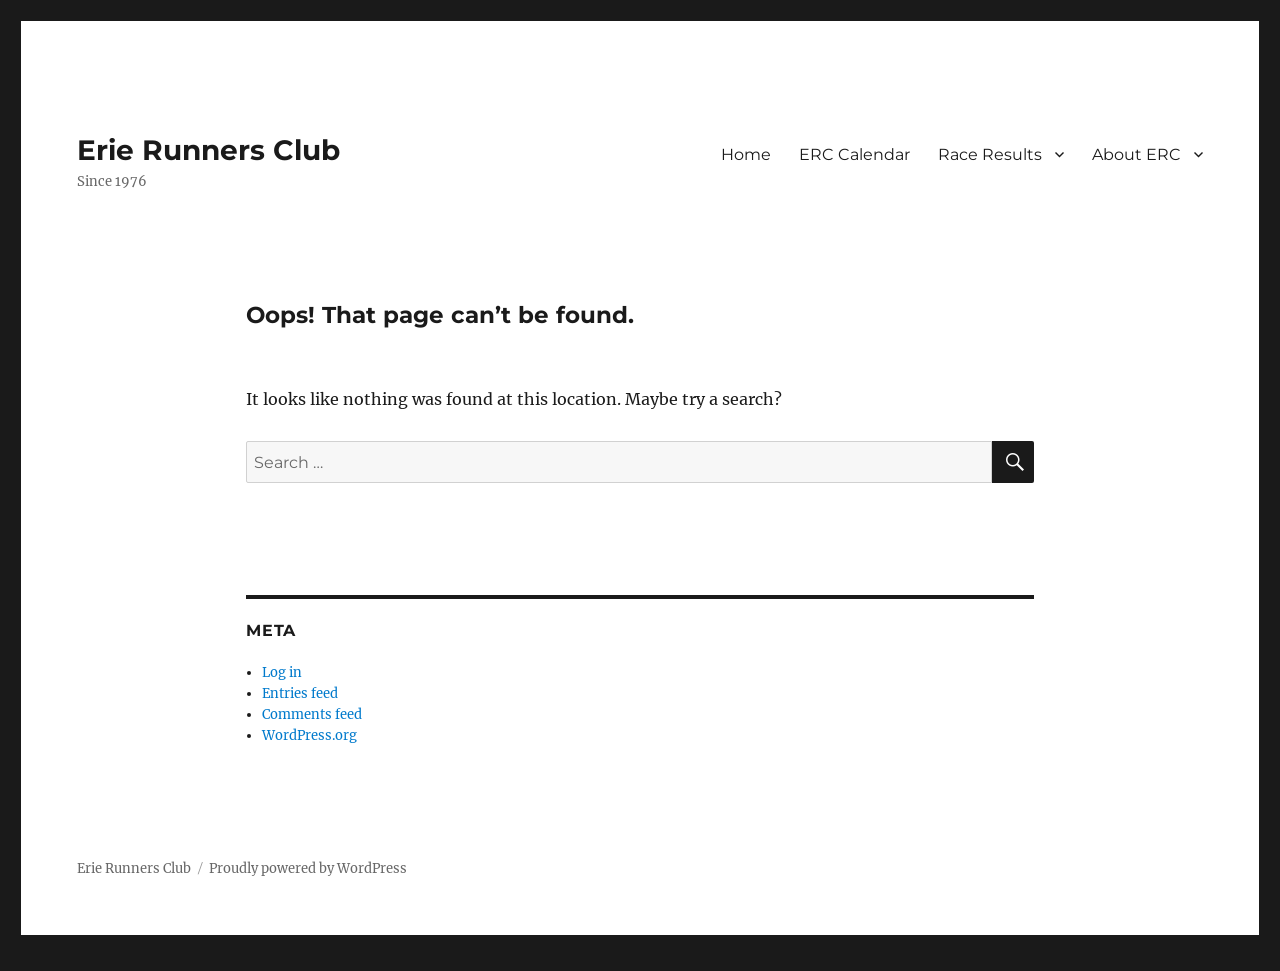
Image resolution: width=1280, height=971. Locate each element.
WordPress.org (309, 735)
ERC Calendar (854, 154)
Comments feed (312, 714)
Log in (282, 672)
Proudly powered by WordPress (308, 868)
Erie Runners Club (208, 150)
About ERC (1136, 154)
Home (746, 154)
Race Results (990, 154)
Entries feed (300, 693)
